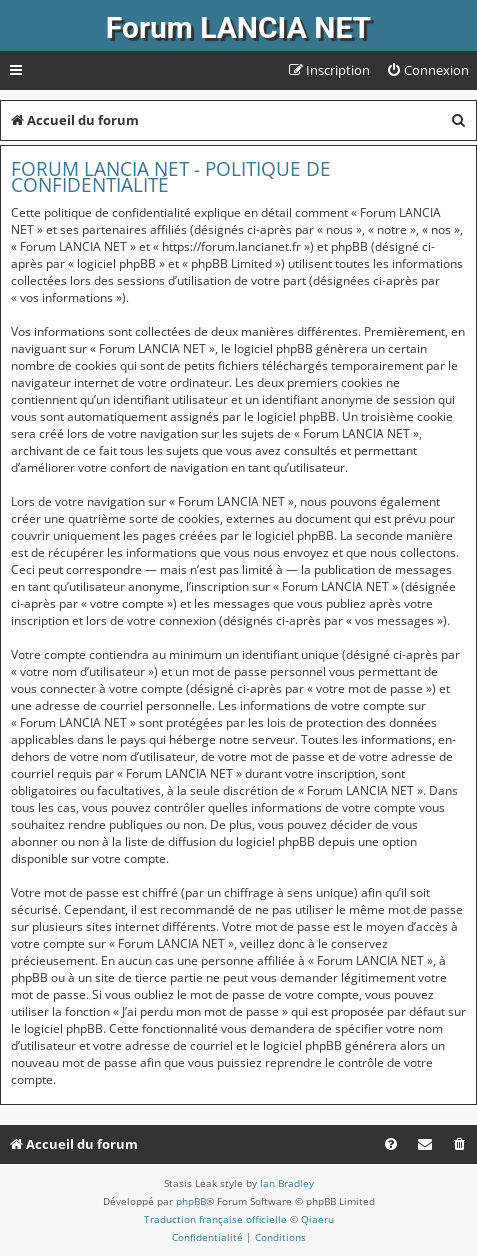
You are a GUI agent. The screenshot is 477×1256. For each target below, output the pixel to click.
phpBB (191, 1201)
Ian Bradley (287, 1183)
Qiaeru (317, 1219)
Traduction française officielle (215, 1219)
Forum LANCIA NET (238, 27)
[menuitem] (427, 70)
